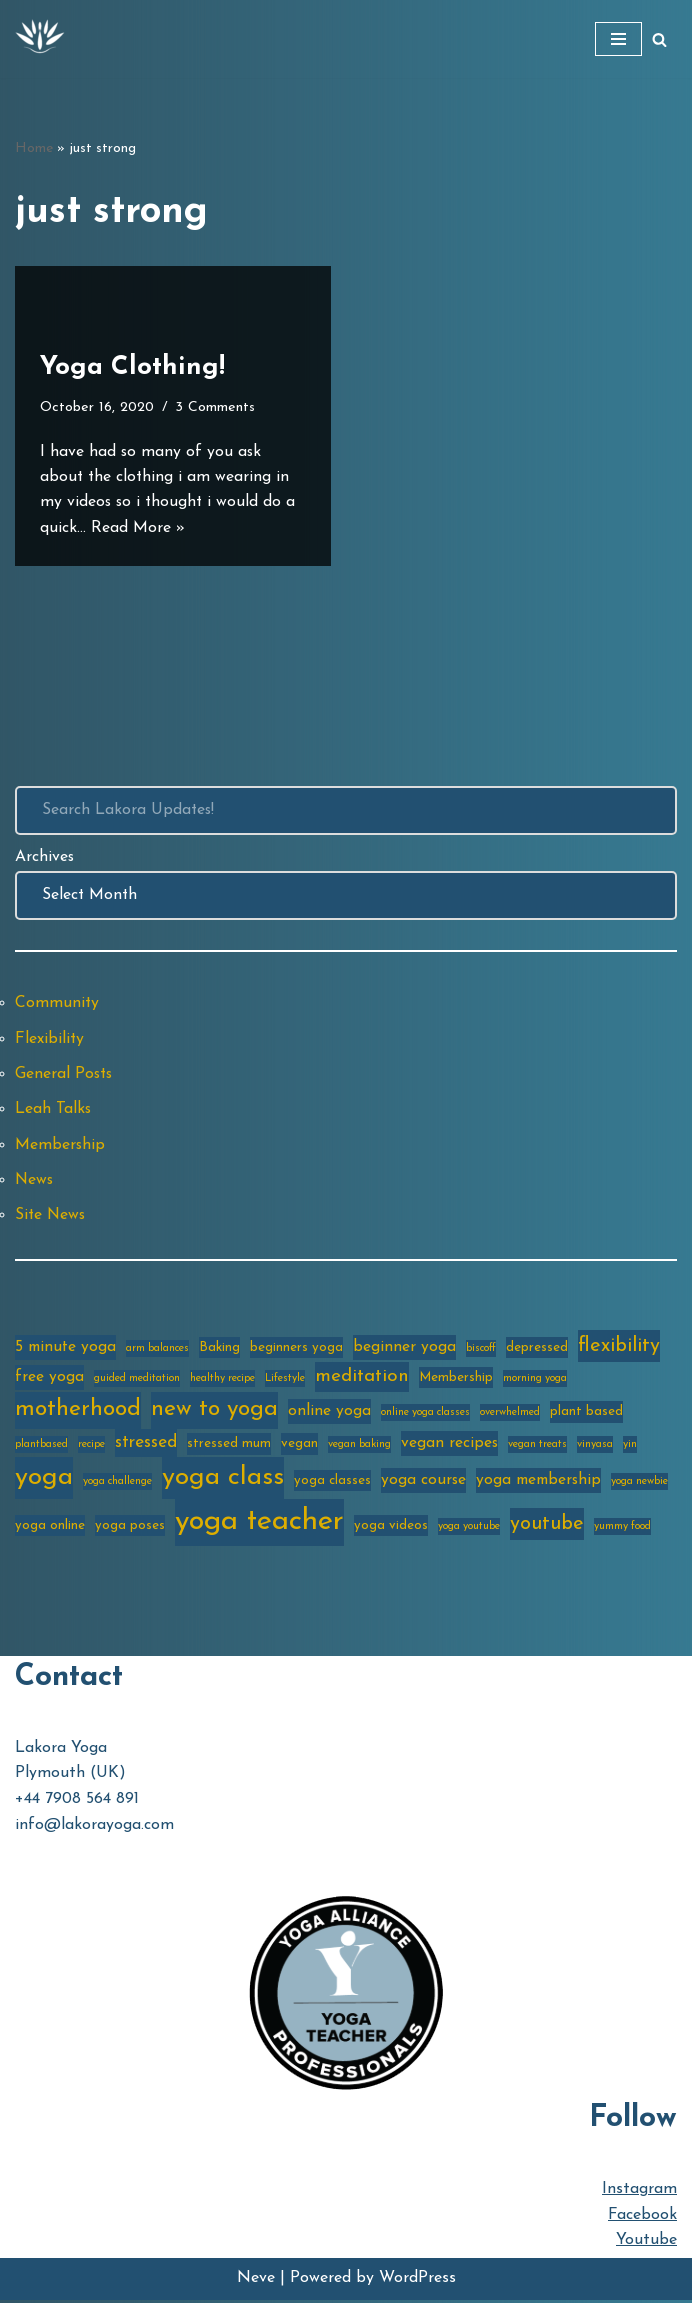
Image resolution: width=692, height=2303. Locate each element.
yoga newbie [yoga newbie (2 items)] (639, 1484)
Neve (256, 2281)
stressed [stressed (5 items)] (146, 1445)
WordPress (417, 2281)
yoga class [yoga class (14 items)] (223, 1480)
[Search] (659, 39)
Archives (45, 858)
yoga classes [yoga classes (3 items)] (332, 1483)
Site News (51, 1218)
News (35, 1182)
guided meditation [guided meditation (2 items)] (137, 1381)
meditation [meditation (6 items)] (362, 1379)
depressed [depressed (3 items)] (537, 1350)
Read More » (138, 527)
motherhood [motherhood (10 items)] (78, 1412)
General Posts (65, 1076)
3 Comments (218, 407)
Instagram (639, 2193)
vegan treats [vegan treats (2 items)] (537, 1447)
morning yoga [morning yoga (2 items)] (535, 1381)
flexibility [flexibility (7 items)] (619, 1349)
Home (34, 148)
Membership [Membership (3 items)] (456, 1380)
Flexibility (50, 1040)
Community (57, 1004)
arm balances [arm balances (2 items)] (157, 1351)
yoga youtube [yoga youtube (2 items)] (469, 1529)
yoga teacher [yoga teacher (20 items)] (259, 1524)
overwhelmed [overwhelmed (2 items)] (510, 1415)
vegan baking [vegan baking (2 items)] (359, 1447)
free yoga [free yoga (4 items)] (49, 1380)
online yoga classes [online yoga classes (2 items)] (425, 1415)
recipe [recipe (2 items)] (91, 1447)
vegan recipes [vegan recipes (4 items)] (449, 1446)
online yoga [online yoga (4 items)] (329, 1414)
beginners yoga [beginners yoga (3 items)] (296, 1350)
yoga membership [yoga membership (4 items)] (538, 1483)
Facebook (642, 2218)
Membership (60, 1147)
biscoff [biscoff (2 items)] (481, 1351)
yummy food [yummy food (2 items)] (622, 1529)
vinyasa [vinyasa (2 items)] (595, 1447)
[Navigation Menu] (618, 39)
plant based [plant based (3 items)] (586, 1414)
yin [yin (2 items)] (630, 1447)
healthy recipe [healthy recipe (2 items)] (222, 1381)
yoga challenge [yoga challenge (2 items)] (117, 1484)
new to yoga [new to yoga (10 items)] (214, 1412)
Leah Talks (53, 1111)
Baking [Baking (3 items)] (219, 1350)
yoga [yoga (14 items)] (44, 1480)
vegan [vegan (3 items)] (299, 1446)
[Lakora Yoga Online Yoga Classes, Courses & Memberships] (40, 39)
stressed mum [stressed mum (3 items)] (229, 1446)
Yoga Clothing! (132, 366)
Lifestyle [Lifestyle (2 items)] (285, 1381)
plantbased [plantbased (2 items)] (41, 1447)
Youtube (646, 2244)
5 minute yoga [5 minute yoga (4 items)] (65, 1350)
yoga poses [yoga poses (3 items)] (130, 1528)
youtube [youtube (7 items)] (547, 1527)
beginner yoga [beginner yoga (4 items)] (404, 1350)
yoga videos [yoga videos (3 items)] (391, 1528)
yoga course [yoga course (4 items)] (423, 1483)
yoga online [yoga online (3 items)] (50, 1528)
